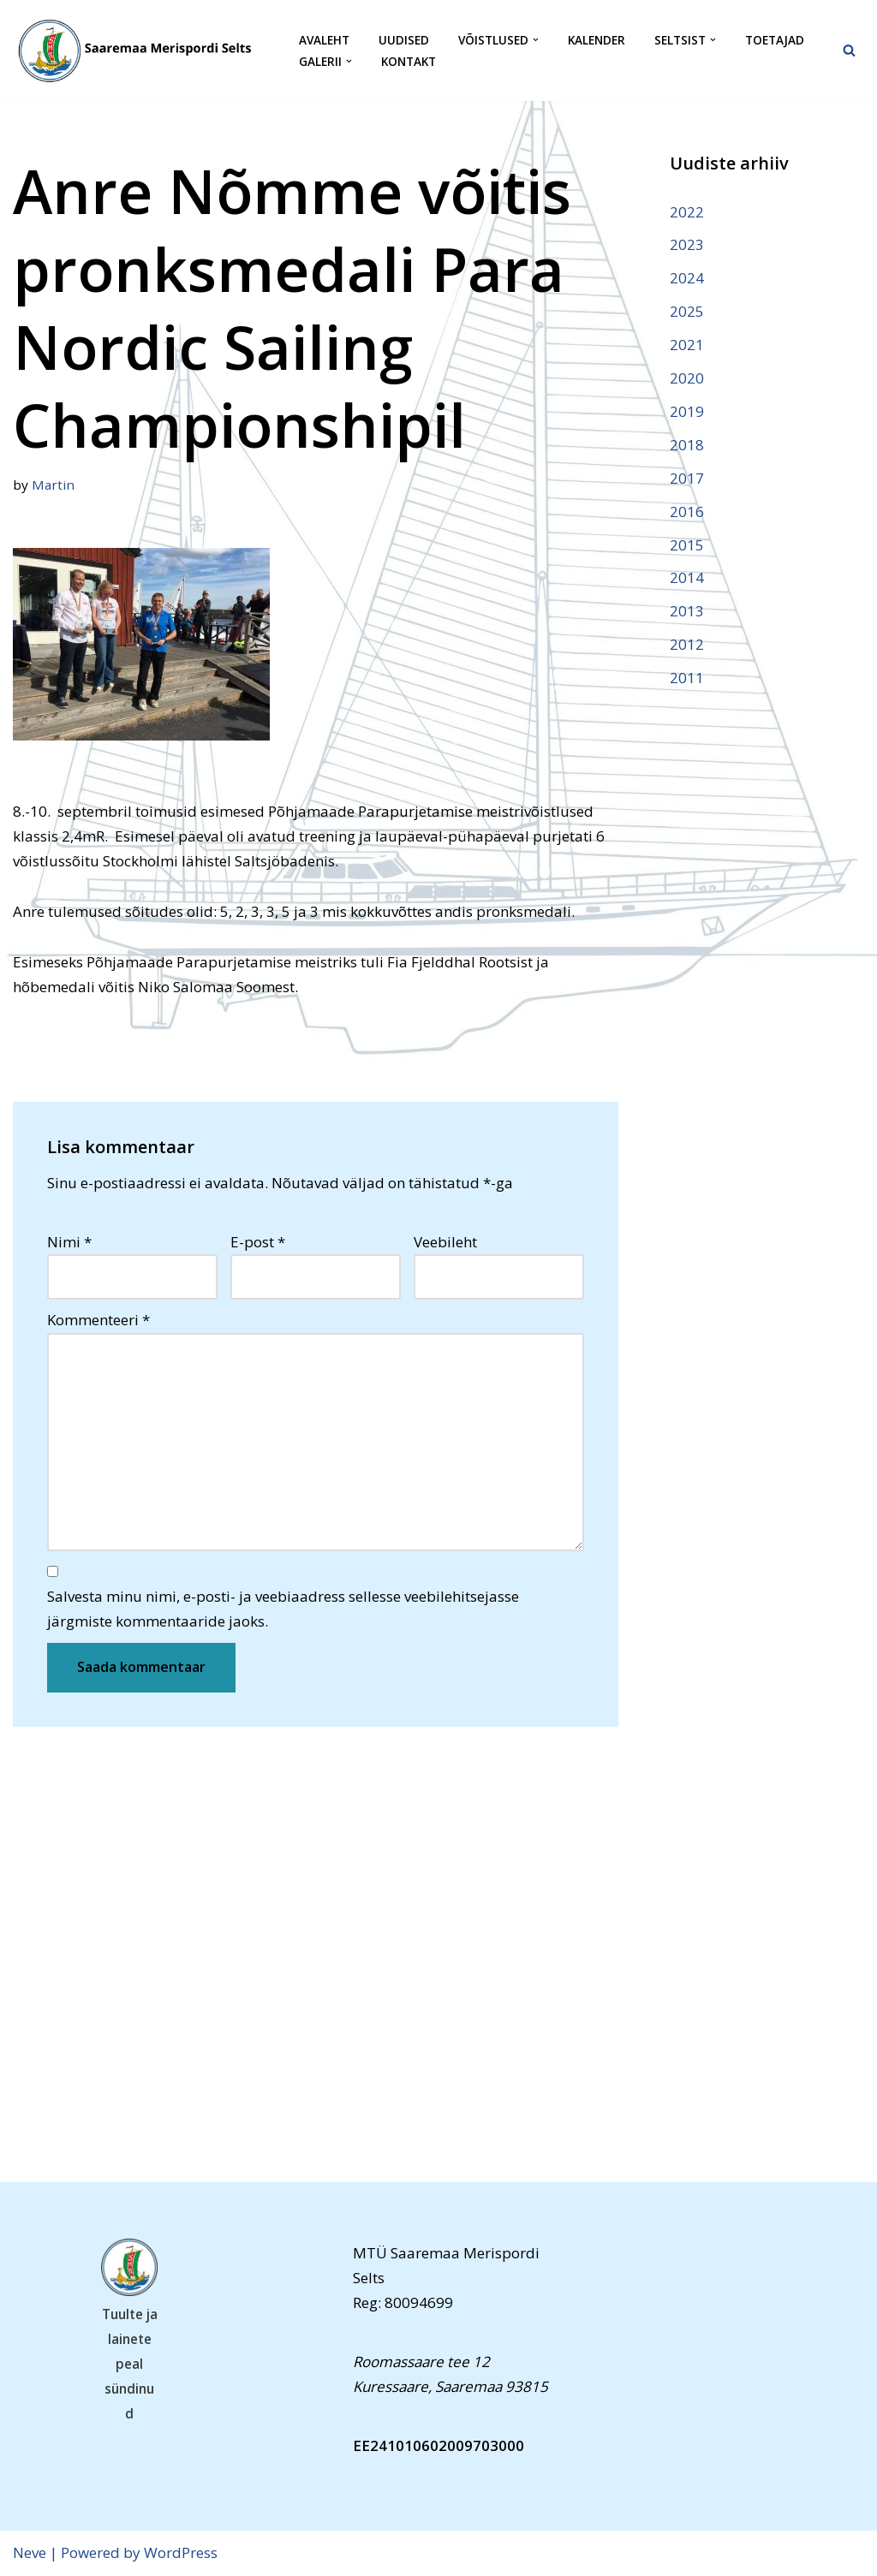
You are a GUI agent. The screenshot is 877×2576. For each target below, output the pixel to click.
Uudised (404, 40)
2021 (687, 344)
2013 (687, 611)
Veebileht (445, 1242)
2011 (687, 677)
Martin (53, 484)
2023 (687, 244)
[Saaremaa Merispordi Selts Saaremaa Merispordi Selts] (141, 50)
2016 (687, 511)
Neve (29, 2552)
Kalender (596, 40)
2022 (687, 212)
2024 (687, 278)
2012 (687, 644)
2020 (687, 378)
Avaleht (324, 40)
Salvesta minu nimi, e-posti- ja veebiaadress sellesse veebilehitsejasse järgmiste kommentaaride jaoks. (283, 1608)
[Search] (849, 50)
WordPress (181, 2552)
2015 (687, 545)
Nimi (69, 1242)
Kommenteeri (98, 1320)
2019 (687, 411)
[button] (536, 40)
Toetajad (774, 40)
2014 (687, 577)
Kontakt (408, 61)
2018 (687, 445)
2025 (687, 311)
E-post (257, 1242)
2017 (687, 478)
